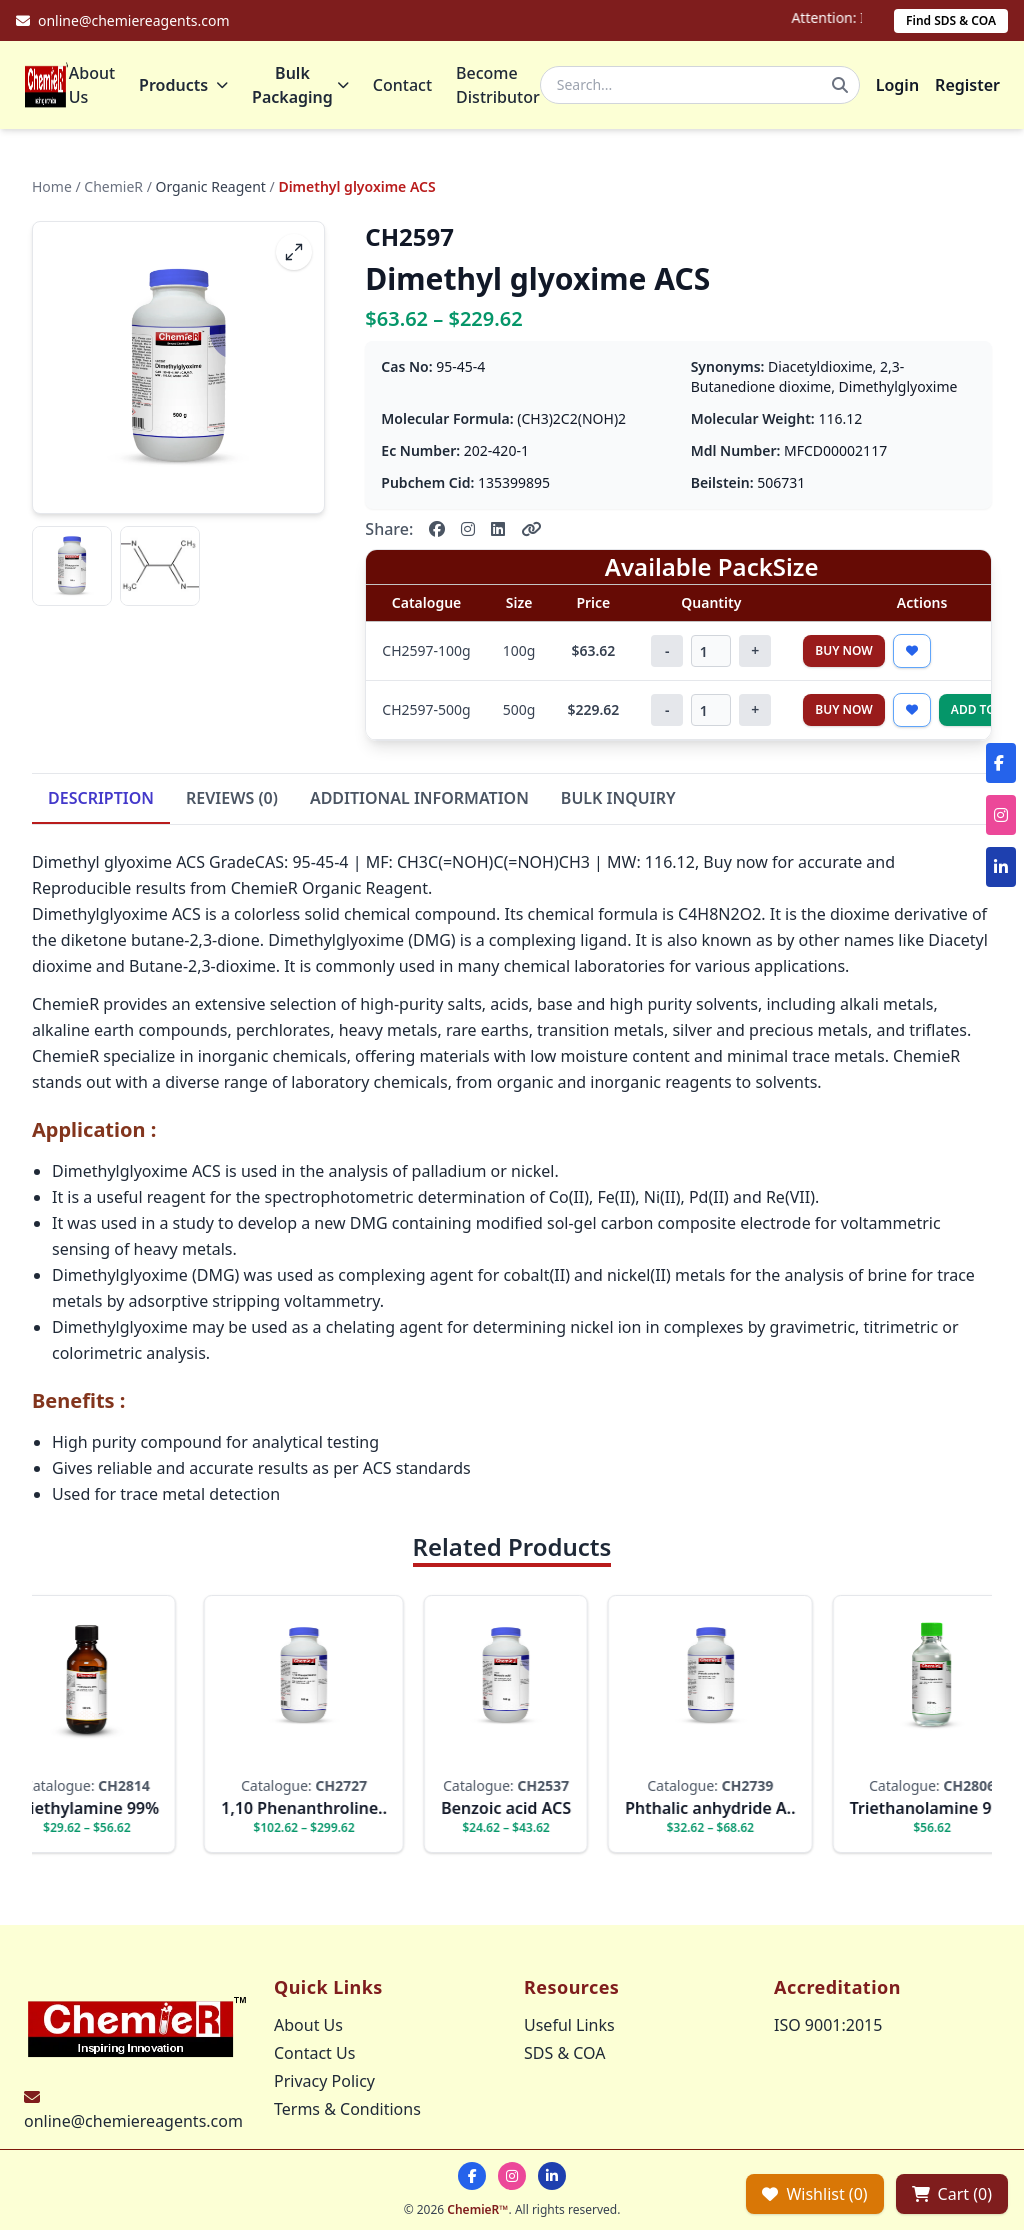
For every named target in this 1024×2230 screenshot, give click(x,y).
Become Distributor (498, 85)
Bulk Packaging (300, 85)
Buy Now (844, 650)
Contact (402, 85)
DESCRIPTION (101, 798)
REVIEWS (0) (232, 798)
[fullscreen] (294, 252)
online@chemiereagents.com (133, 2121)
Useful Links (569, 2025)
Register (967, 85)
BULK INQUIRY (618, 798)
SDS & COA (564, 2053)
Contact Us (314, 2053)
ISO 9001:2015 (828, 2025)
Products (183, 85)
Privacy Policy (324, 2081)
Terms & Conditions (347, 2109)
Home (52, 186)
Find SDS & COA (951, 20)
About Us (92, 85)
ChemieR (113, 186)
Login (897, 85)
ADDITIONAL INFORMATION (419, 798)
